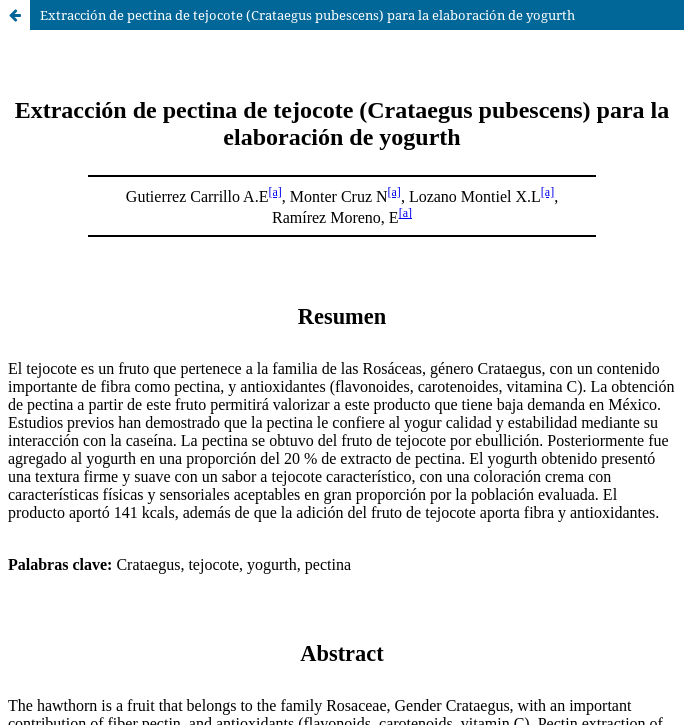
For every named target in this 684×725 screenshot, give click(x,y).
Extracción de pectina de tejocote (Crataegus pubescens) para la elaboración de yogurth (307, 15)
